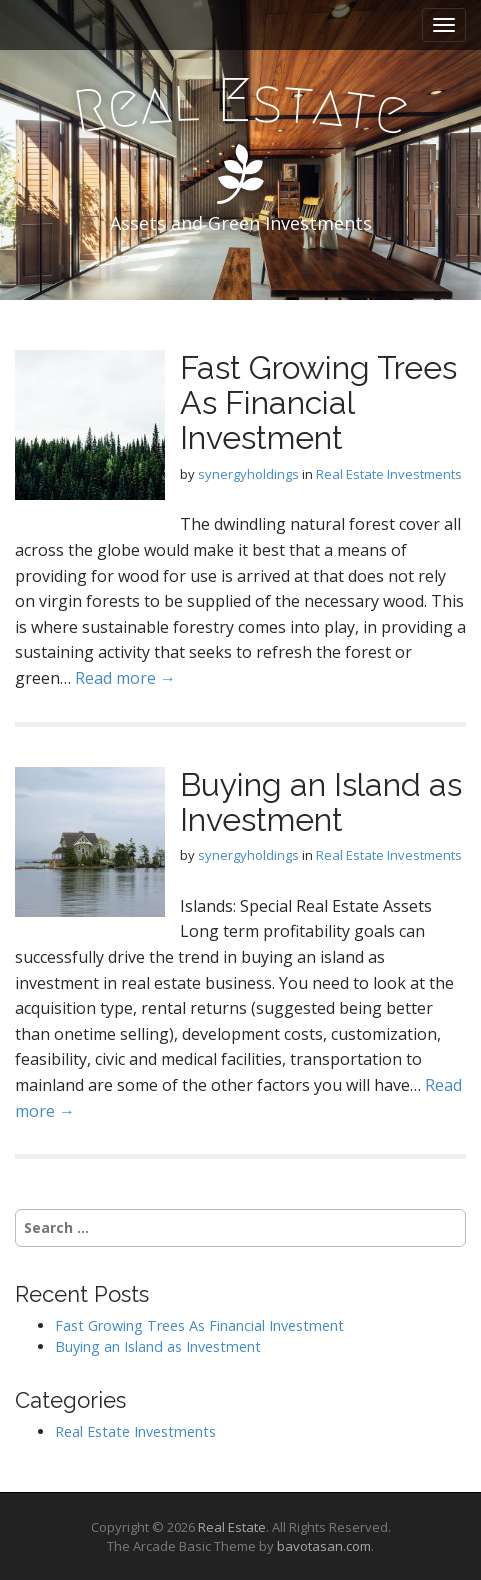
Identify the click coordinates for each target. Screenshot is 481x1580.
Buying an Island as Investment (321, 802)
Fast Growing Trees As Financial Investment (318, 402)
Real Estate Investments (389, 474)
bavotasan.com (324, 1546)
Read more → (125, 678)
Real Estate (232, 1527)
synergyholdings (248, 474)
